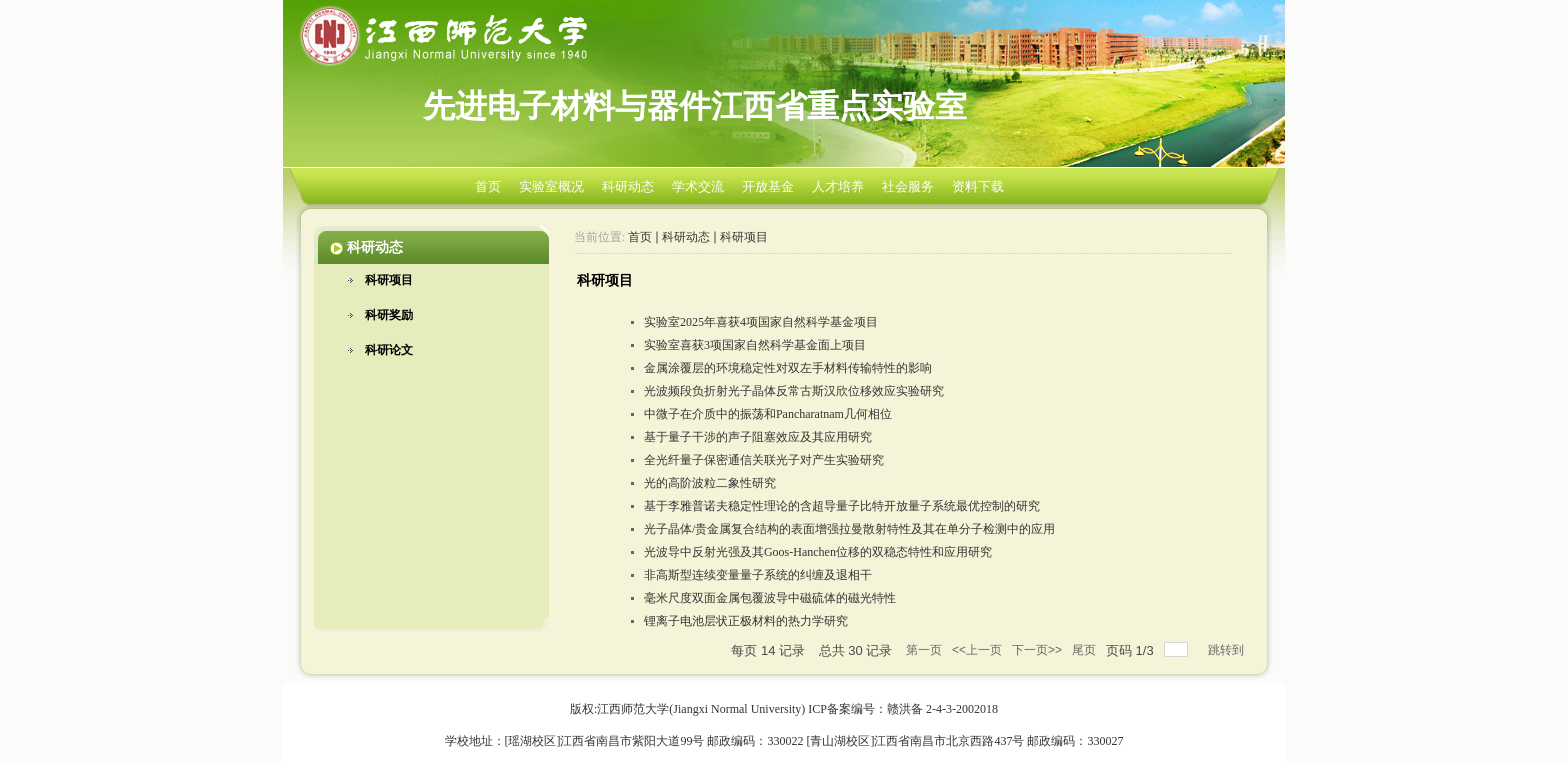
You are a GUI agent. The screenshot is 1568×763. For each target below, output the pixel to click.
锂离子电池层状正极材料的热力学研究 (746, 621)
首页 (488, 186)
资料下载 (978, 186)
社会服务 (908, 186)
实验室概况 (551, 186)
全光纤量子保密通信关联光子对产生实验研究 (764, 460)
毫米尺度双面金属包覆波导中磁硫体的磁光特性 (770, 598)
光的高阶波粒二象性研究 (710, 483)
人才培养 (838, 186)
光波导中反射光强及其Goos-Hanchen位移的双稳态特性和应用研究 (818, 552)
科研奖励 (389, 315)
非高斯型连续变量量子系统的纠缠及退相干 (758, 575)
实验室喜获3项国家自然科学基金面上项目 (755, 345)
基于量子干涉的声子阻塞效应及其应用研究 (758, 437)
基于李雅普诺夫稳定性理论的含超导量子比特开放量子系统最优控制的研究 (842, 506)
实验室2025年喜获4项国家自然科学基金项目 (761, 322)
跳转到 (1227, 650)
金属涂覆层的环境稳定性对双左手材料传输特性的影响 (788, 368)
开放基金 (768, 186)
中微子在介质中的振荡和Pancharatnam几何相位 (768, 414)
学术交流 (698, 186)
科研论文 (389, 350)
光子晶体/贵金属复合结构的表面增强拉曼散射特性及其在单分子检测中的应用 (849, 529)
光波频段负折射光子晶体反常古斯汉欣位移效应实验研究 (794, 391)
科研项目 (389, 280)
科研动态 (628, 186)
